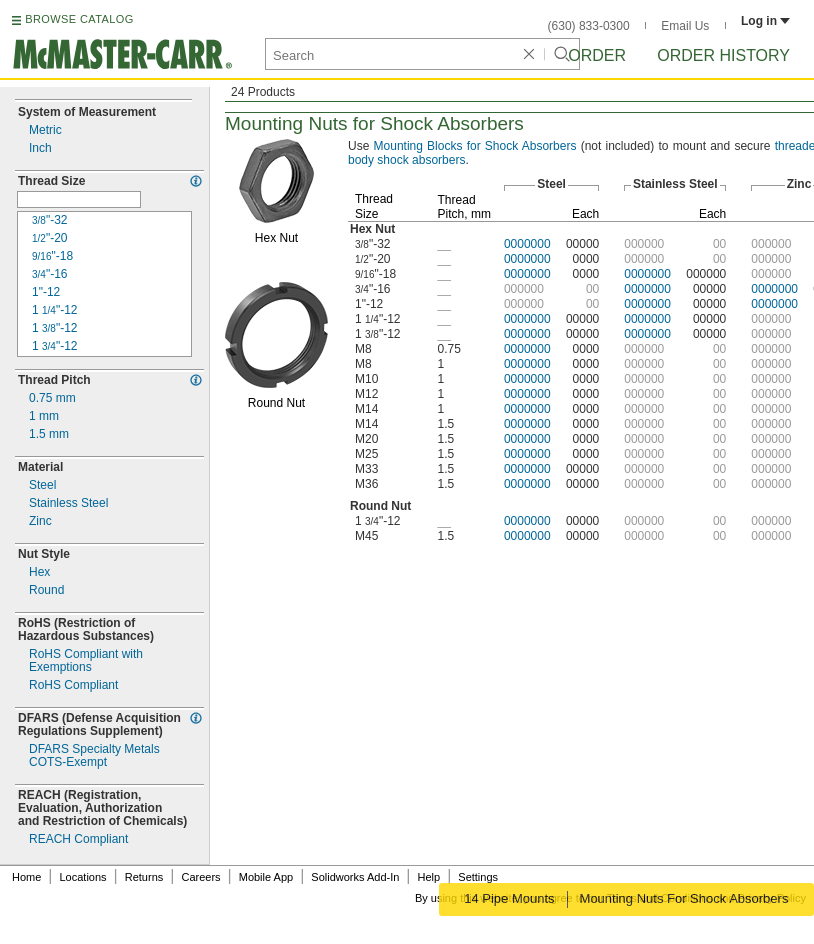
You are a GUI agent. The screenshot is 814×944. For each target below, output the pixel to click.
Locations (83, 877)
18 (52, 256)
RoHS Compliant (73, 685)
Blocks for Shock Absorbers (475, 146)
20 (50, 238)
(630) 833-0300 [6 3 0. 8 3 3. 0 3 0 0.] (589, 26)
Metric (45, 130)
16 (50, 274)
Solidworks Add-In (355, 877)
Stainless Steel (68, 503)
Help (429, 877)
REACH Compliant (78, 839)
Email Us (685, 26)
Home (26, 877)
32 (50, 220)
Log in (765, 21)
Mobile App (266, 877)
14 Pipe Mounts (508, 898)
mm (52, 398)
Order (597, 55)
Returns (144, 877)
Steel (42, 485)
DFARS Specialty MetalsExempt (94, 756)
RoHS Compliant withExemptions (86, 661)
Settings (478, 877)
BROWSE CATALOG (79, 19)
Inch (40, 148)
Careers (200, 877)
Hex (39, 572)
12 (55, 310)
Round (46, 590)
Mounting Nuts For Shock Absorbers (686, 898)
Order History (723, 55)
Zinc (40, 521)
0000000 (527, 244)
